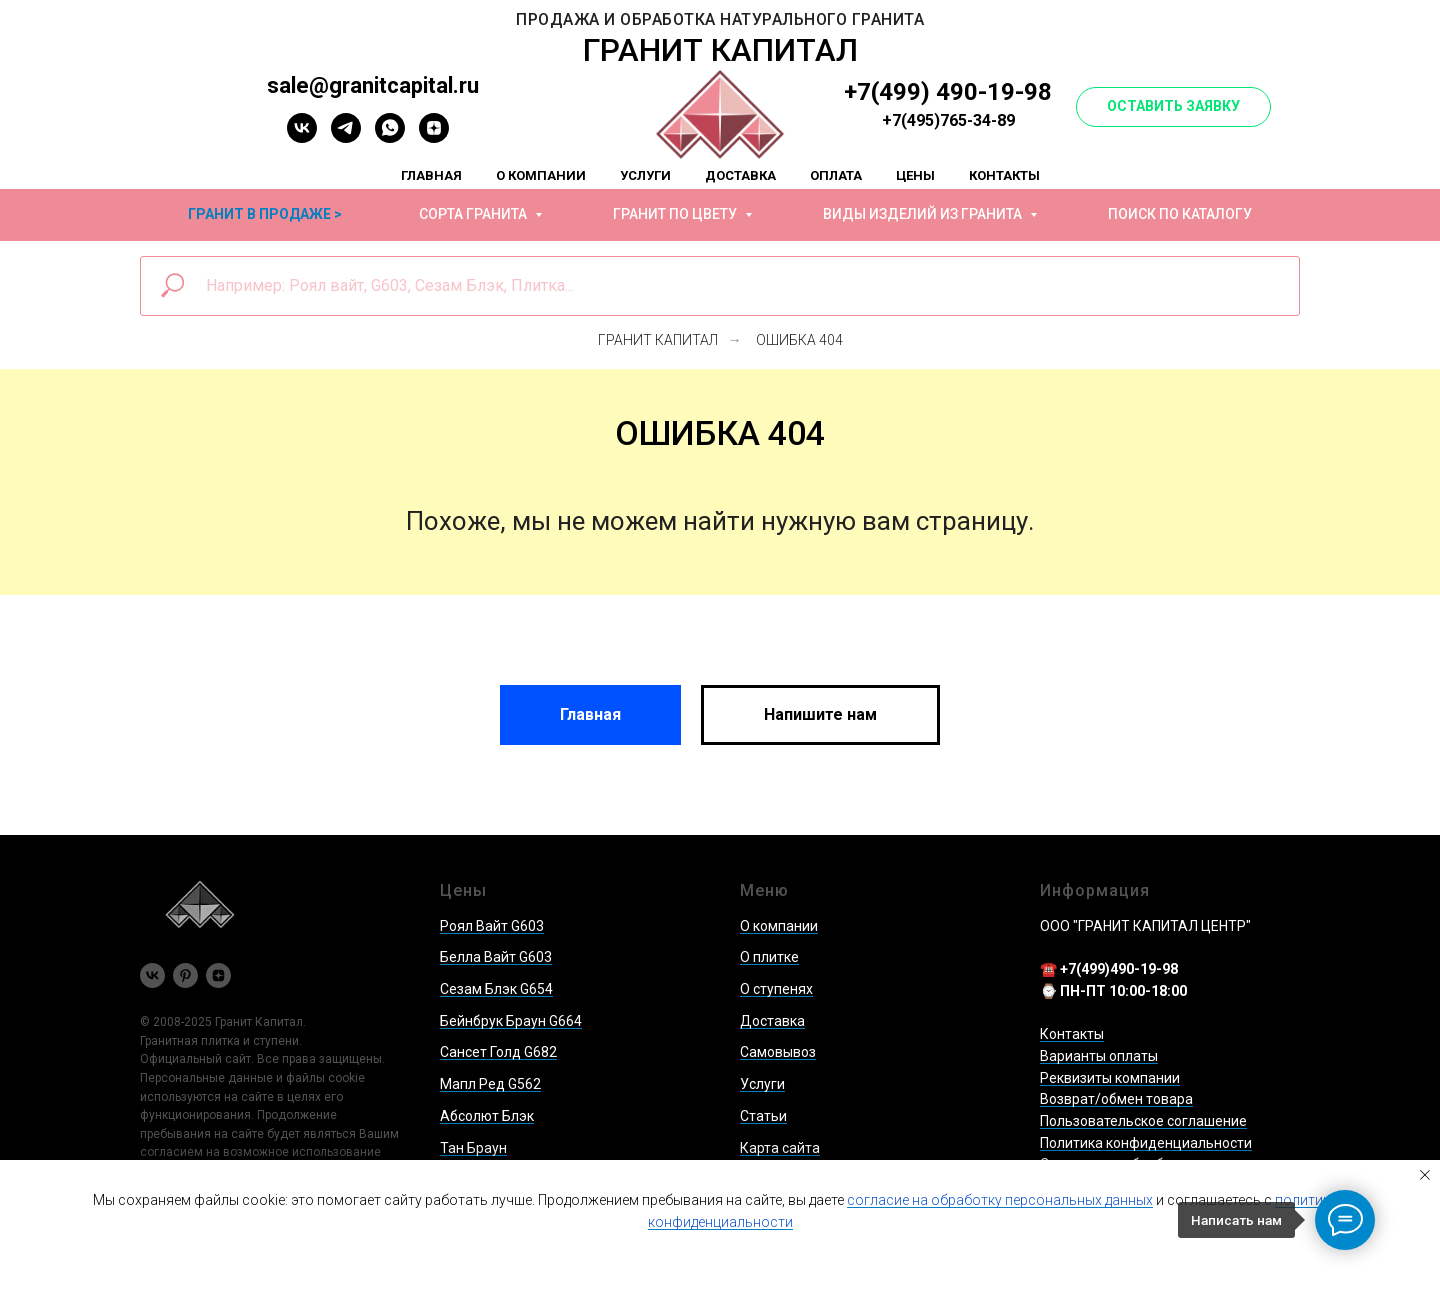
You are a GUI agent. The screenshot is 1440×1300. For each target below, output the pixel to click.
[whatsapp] (390, 137)
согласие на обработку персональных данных (1000, 1200)
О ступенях (776, 989)
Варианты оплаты (1099, 1056)
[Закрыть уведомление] (1425, 1175)
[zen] (434, 137)
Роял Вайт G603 (492, 926)
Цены (915, 175)
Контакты (1004, 175)
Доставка (740, 175)
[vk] (302, 137)
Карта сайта (780, 1148)
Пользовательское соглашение (1143, 1121)
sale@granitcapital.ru (373, 85)
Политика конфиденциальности (1146, 1143)
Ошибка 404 (799, 340)
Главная (431, 175)
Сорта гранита (474, 214)
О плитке (769, 957)
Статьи (763, 1116)
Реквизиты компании (1110, 1078)
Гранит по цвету (676, 214)
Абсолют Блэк (487, 1116)
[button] (1173, 107)
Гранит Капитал (658, 340)
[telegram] (346, 137)
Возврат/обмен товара (1116, 1099)
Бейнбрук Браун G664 (511, 1021)
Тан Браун (473, 1148)
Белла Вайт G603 (496, 957)
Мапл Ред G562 (490, 1084)
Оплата (836, 175)
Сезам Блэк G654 (496, 989)
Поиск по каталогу (1180, 214)
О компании (541, 175)
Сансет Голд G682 (498, 1052)
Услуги (645, 175)
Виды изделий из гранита (924, 214)
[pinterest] (185, 975)
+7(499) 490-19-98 (948, 92)
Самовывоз (778, 1052)
